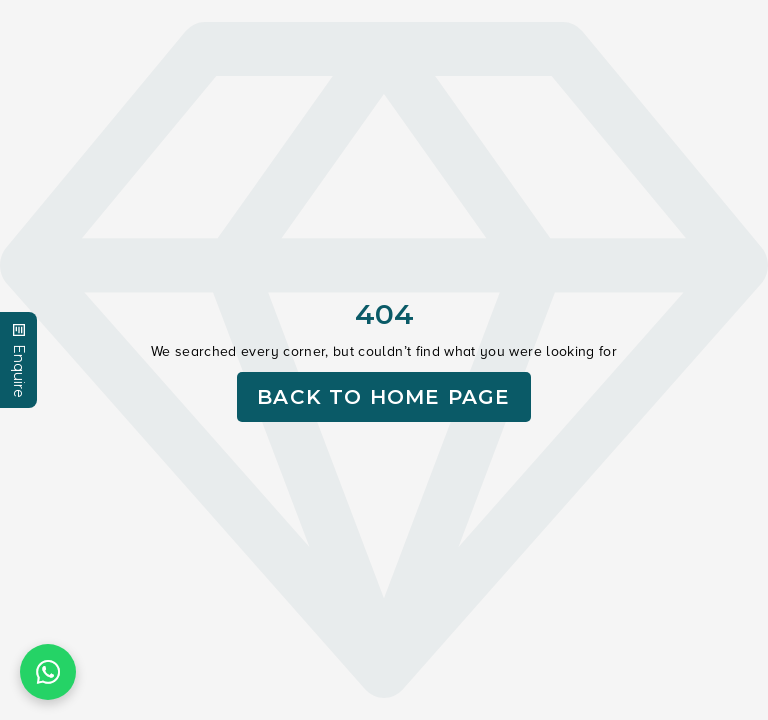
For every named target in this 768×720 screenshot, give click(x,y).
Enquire (19, 360)
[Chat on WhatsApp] (48, 672)
